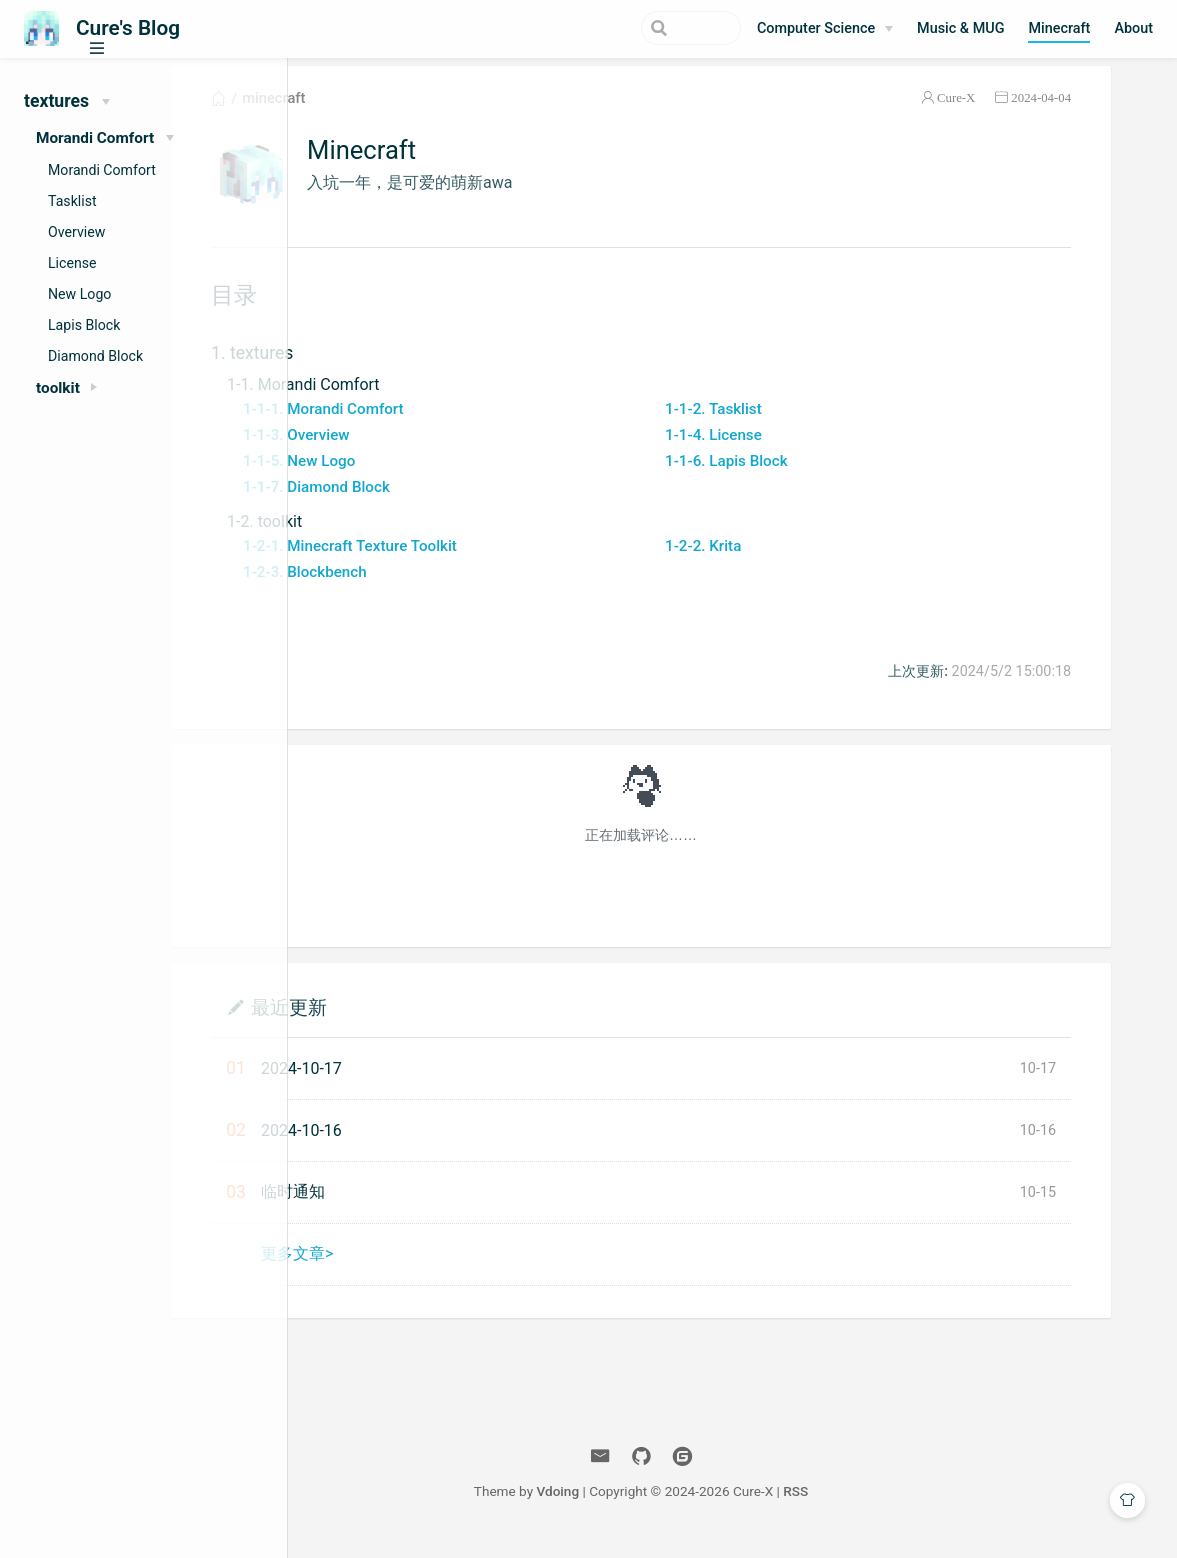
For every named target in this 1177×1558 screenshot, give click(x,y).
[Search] (640, 28)
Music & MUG (960, 28)
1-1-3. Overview (426, 450)
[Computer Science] (825, 29)
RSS (887, 1506)
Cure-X (1009, 113)
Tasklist (72, 201)
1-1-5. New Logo (429, 476)
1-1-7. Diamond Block (446, 502)
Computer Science (816, 28)
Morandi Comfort (102, 170)
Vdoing (649, 1506)
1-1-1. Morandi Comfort (453, 424)
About (1133, 28)
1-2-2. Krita (795, 561)
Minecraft (1059, 28)
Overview (76, 232)
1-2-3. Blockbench (435, 587)
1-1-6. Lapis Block (818, 476)
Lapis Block (84, 325)
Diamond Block (95, 356)
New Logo (79, 294)
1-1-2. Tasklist (805, 424)
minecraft (403, 114)
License (72, 263)
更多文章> (427, 1268)
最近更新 (419, 1021)
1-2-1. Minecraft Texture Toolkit (480, 561)
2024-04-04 (1094, 113)
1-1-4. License (805, 450)
